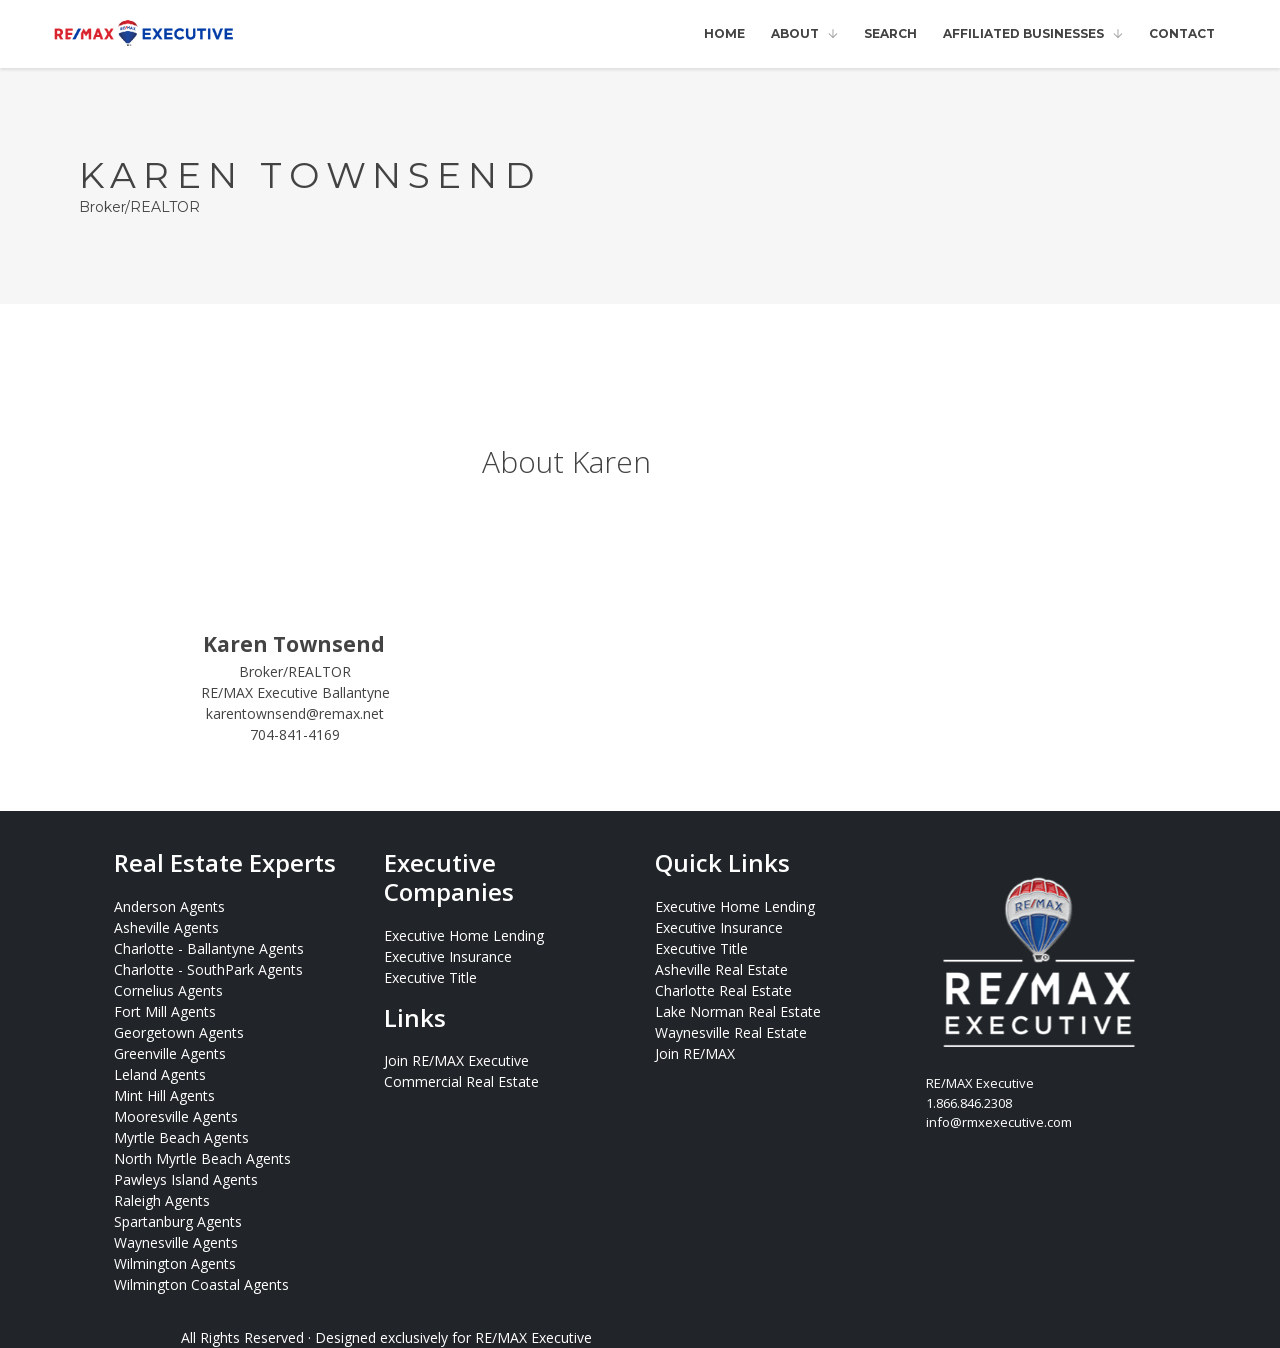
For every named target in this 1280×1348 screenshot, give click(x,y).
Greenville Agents (170, 1053)
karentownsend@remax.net (295, 713)
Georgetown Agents (179, 1032)
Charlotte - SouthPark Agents (208, 969)
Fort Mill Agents (165, 1011)
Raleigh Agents (162, 1200)
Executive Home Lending (464, 935)
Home (724, 33)
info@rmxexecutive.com (999, 1122)
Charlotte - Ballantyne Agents (209, 948)
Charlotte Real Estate (723, 990)
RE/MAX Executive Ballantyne (295, 692)
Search (890, 33)
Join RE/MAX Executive (456, 1060)
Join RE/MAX (695, 1053)
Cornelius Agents (168, 990)
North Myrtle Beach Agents (202, 1158)
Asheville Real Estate (721, 969)
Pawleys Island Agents (186, 1179)
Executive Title (430, 977)
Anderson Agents (169, 906)
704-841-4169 (295, 734)
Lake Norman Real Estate (738, 1011)
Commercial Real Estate (461, 1081)
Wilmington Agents (175, 1263)
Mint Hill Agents (164, 1095)
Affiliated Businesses (1023, 33)
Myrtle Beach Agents (181, 1137)
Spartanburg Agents (178, 1221)
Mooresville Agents (176, 1116)
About (795, 33)
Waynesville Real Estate (731, 1032)
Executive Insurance (448, 956)
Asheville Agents (166, 927)
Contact (1182, 33)
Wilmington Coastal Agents (201, 1284)
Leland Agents (160, 1074)
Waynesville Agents (176, 1242)
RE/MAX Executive (533, 1337)
